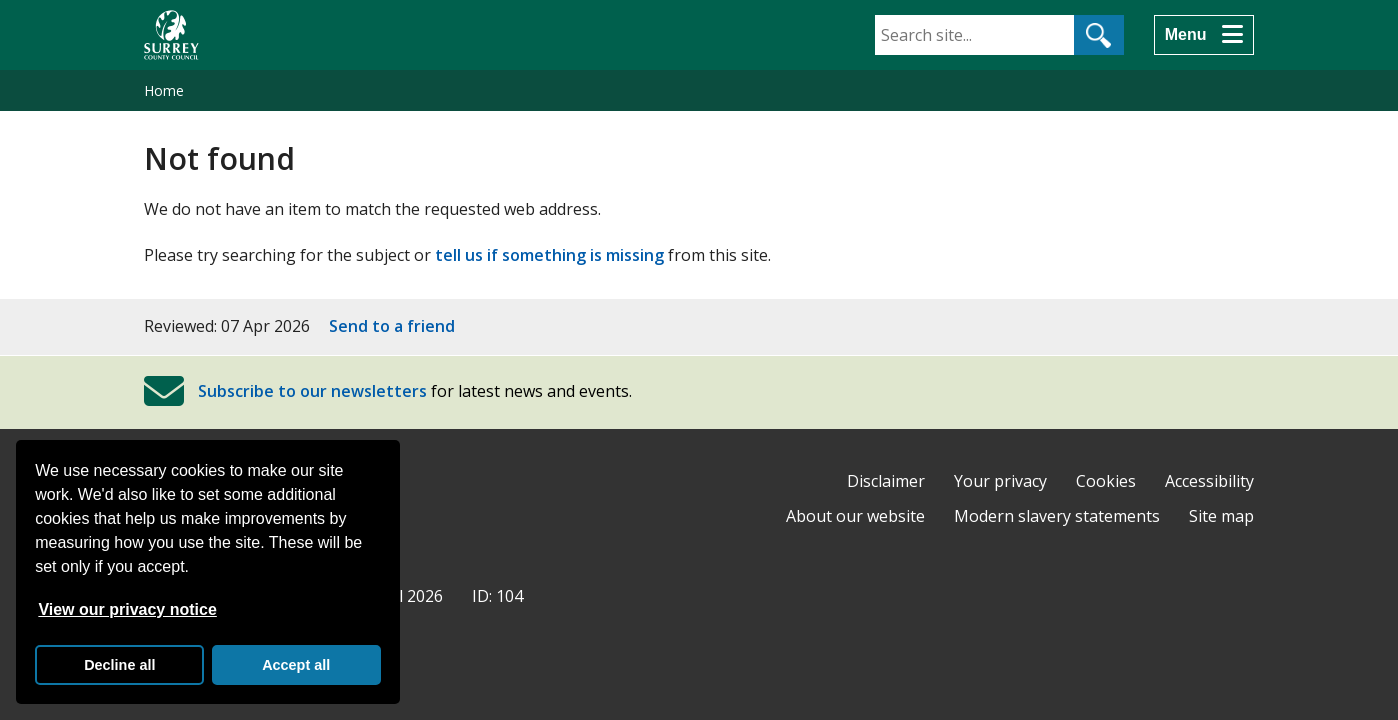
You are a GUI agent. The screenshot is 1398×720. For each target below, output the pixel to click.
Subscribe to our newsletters (312, 391)
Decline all (119, 665)
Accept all (296, 665)
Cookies (1106, 481)
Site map (1221, 516)
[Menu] (1204, 35)
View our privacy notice (127, 609)
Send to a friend (392, 326)
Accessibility (1209, 481)
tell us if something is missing (549, 255)
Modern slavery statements (1057, 516)
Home (164, 90)
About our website (855, 516)
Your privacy (1000, 481)
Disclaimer (886, 481)
